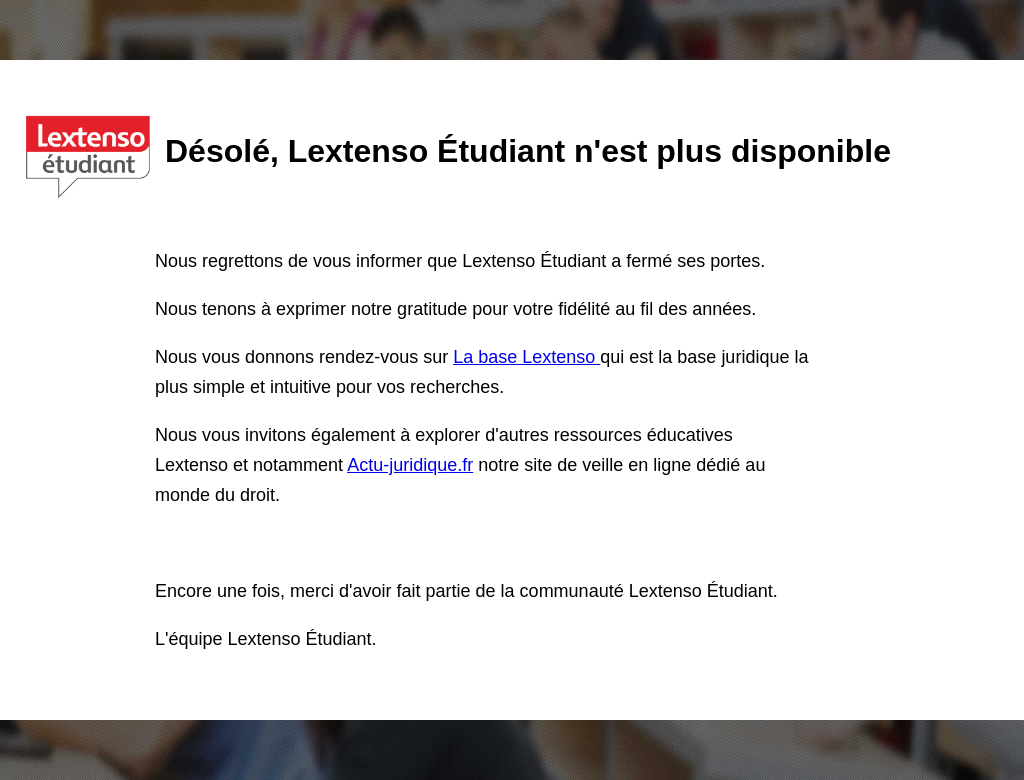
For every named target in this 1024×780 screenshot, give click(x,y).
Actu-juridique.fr (410, 465)
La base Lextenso (526, 357)
